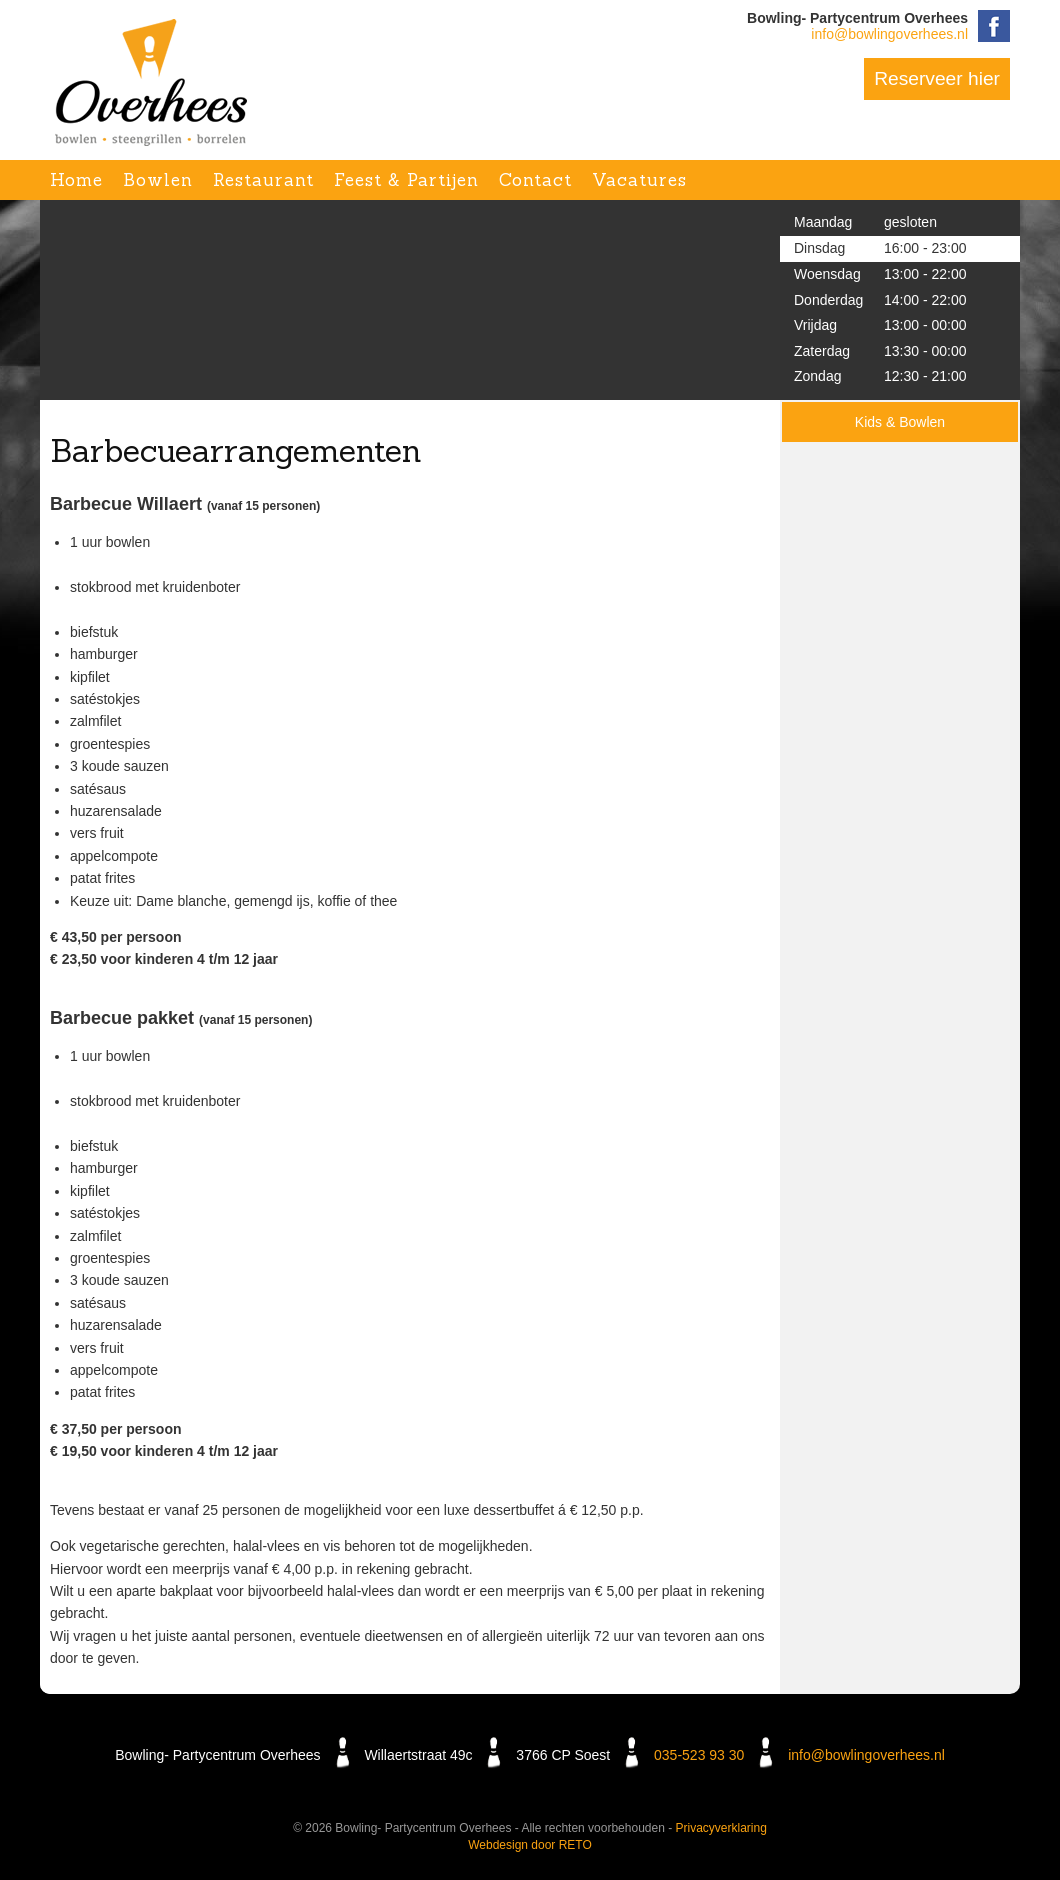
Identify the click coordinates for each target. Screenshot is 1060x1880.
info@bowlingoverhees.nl (889, 34)
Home (76, 180)
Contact (535, 180)
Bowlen (158, 180)
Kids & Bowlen (900, 422)
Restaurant (263, 180)
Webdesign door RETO (530, 1845)
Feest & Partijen (406, 180)
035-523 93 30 (699, 1755)
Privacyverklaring (721, 1828)
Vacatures (639, 180)
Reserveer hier (937, 78)
